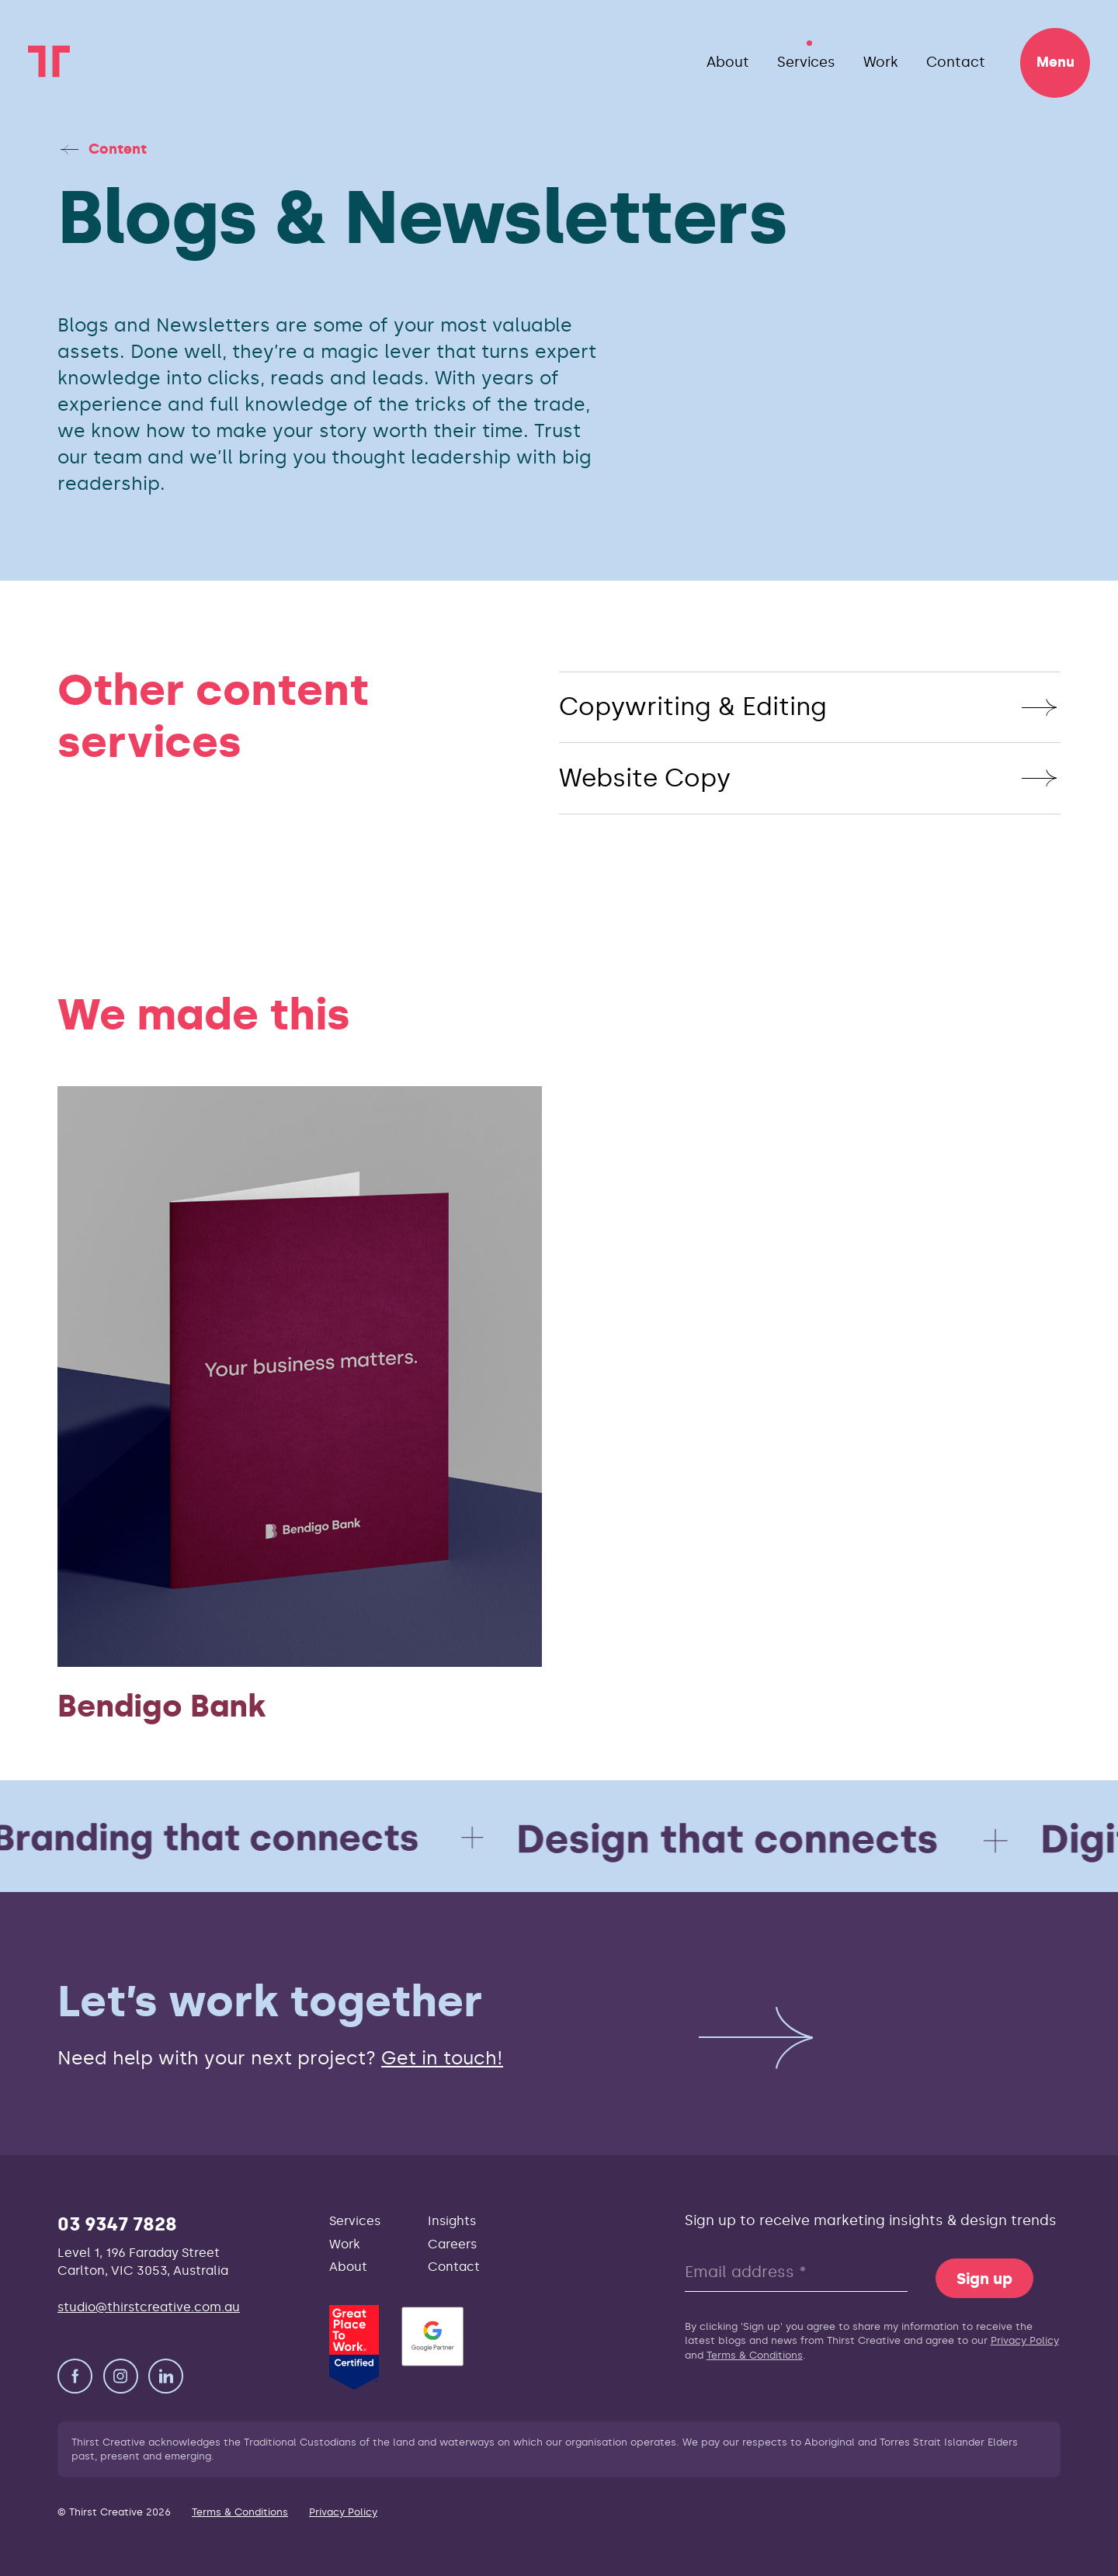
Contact (955, 62)
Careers (452, 2244)
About (728, 62)
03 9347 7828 (117, 2224)
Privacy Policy (1025, 2340)
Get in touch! (442, 2058)
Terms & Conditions (755, 2355)
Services (806, 62)
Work (880, 62)
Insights (452, 2220)
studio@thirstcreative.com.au (148, 2307)
